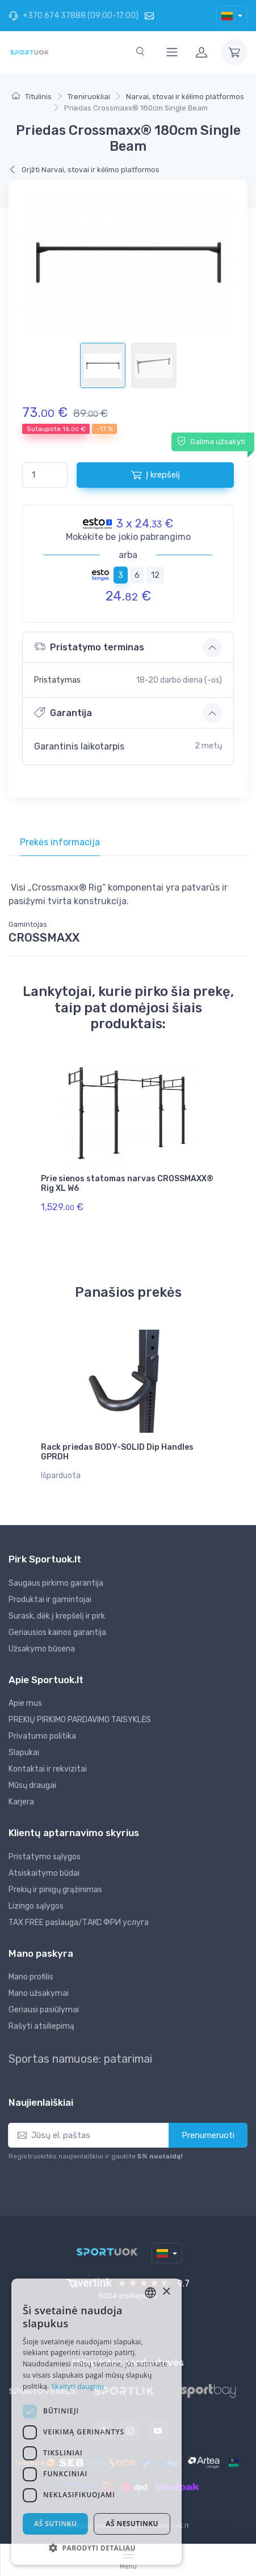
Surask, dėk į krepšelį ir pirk (57, 1616)
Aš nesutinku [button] (132, 2523)
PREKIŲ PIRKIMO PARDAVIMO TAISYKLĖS (80, 1720)
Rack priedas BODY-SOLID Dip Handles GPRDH (117, 1452)
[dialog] (96, 2422)
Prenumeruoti (208, 2135)
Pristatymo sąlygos (45, 1857)
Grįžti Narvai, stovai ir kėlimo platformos (84, 169)
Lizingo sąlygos (36, 1906)
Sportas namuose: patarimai (80, 2059)
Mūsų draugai (32, 1785)
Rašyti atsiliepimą (41, 2026)
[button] (96, 2547)
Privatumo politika (42, 1736)
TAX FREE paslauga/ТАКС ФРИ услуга (79, 1922)
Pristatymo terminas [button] (89, 647)
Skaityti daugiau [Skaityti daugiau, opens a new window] (77, 2386)
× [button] (166, 2292)
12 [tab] (155, 575)
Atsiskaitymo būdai (44, 1873)
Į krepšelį (155, 475)
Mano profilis (31, 1977)
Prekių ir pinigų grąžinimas (55, 1889)
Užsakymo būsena (42, 1649)
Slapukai (24, 1752)
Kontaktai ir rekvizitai (48, 1769)
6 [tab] (137, 575)
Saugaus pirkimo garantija (56, 1583)
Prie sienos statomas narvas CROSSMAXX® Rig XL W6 (127, 1183)
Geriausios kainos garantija (57, 1632)
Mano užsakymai (39, 1993)
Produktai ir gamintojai (50, 1599)
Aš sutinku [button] (55, 2523)
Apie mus (25, 1703)
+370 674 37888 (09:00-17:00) (74, 15)
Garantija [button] (63, 712)
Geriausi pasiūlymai (44, 2010)
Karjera (21, 1802)
